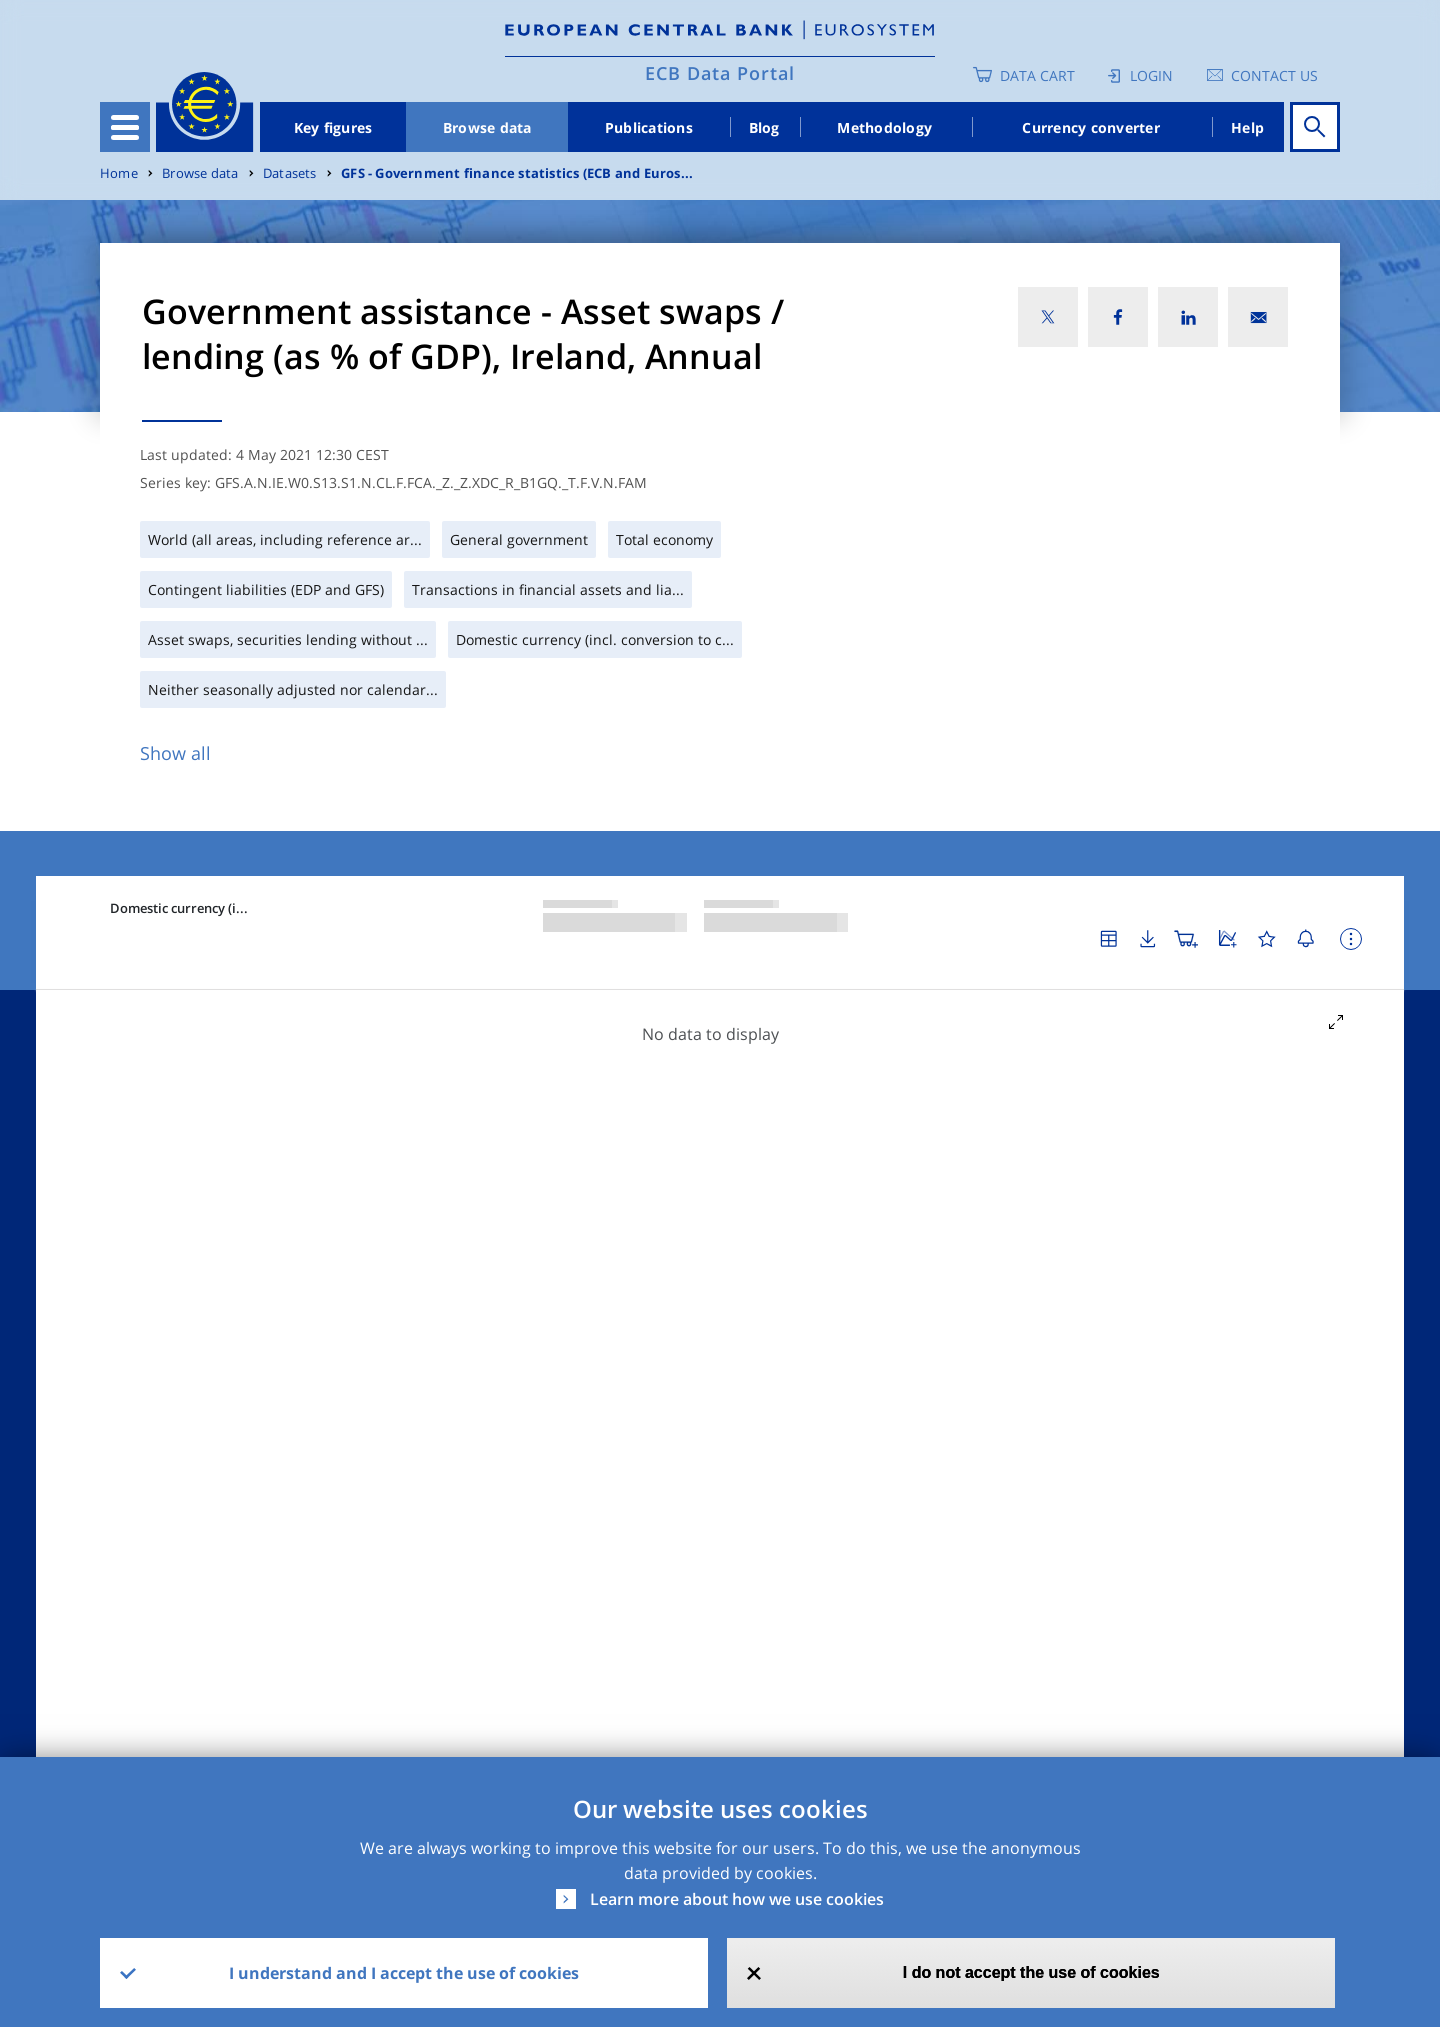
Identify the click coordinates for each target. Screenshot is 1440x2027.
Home (119, 173)
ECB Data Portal (720, 73)
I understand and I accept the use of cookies (404, 1973)
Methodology (884, 127)
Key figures (333, 127)
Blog (764, 127)
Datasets (290, 173)
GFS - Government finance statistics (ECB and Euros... (517, 173)
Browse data (487, 127)
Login (1151, 75)
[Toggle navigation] (125, 127)
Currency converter (1091, 127)
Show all (175, 753)
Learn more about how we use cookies (737, 1899)
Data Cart (1037, 75)
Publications (649, 127)
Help (1247, 127)
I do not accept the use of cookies (1031, 1972)
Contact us (1274, 75)
